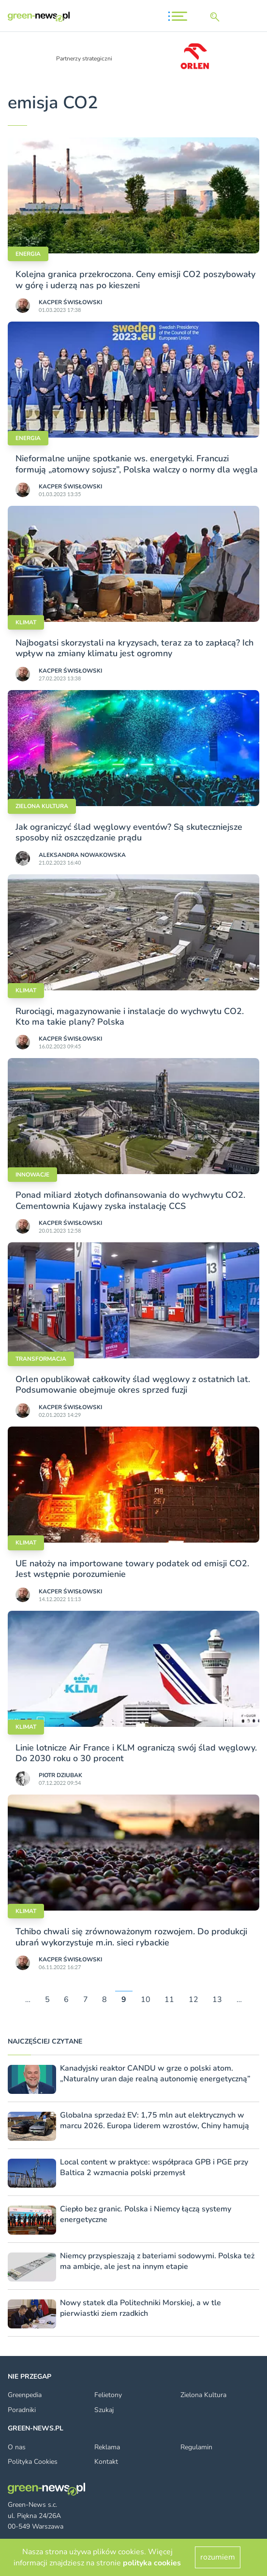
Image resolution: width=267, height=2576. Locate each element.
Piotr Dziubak (60, 1775)
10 (145, 1999)
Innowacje (32, 1174)
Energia (28, 254)
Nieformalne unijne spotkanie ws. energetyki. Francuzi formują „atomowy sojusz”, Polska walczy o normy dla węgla (136, 464)
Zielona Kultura (203, 2394)
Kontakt (106, 2461)
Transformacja (40, 1359)
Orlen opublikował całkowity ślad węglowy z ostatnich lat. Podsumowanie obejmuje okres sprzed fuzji (132, 1384)
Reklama (107, 2447)
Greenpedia (25, 2394)
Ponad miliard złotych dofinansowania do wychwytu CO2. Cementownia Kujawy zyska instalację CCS (130, 1200)
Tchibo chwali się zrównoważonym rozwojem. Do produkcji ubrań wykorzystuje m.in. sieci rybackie (131, 1937)
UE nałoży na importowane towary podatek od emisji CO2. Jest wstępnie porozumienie (132, 1569)
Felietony (108, 2394)
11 (169, 1999)
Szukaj (104, 2409)
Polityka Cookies (33, 2461)
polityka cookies (152, 2563)
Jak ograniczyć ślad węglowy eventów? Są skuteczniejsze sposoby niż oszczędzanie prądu (128, 832)
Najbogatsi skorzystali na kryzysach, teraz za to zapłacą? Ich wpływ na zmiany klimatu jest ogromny (134, 648)
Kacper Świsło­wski (70, 302)
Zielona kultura (41, 806)
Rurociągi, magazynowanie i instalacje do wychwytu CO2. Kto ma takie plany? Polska (129, 1016)
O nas (17, 2447)
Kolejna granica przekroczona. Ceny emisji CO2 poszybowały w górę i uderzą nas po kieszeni (135, 279)
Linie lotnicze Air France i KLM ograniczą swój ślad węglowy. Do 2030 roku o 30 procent (136, 1753)
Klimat (25, 622)
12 (193, 1999)
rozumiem (217, 2557)
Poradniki (22, 2409)
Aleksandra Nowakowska (82, 855)
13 (217, 1999)
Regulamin (196, 2447)
